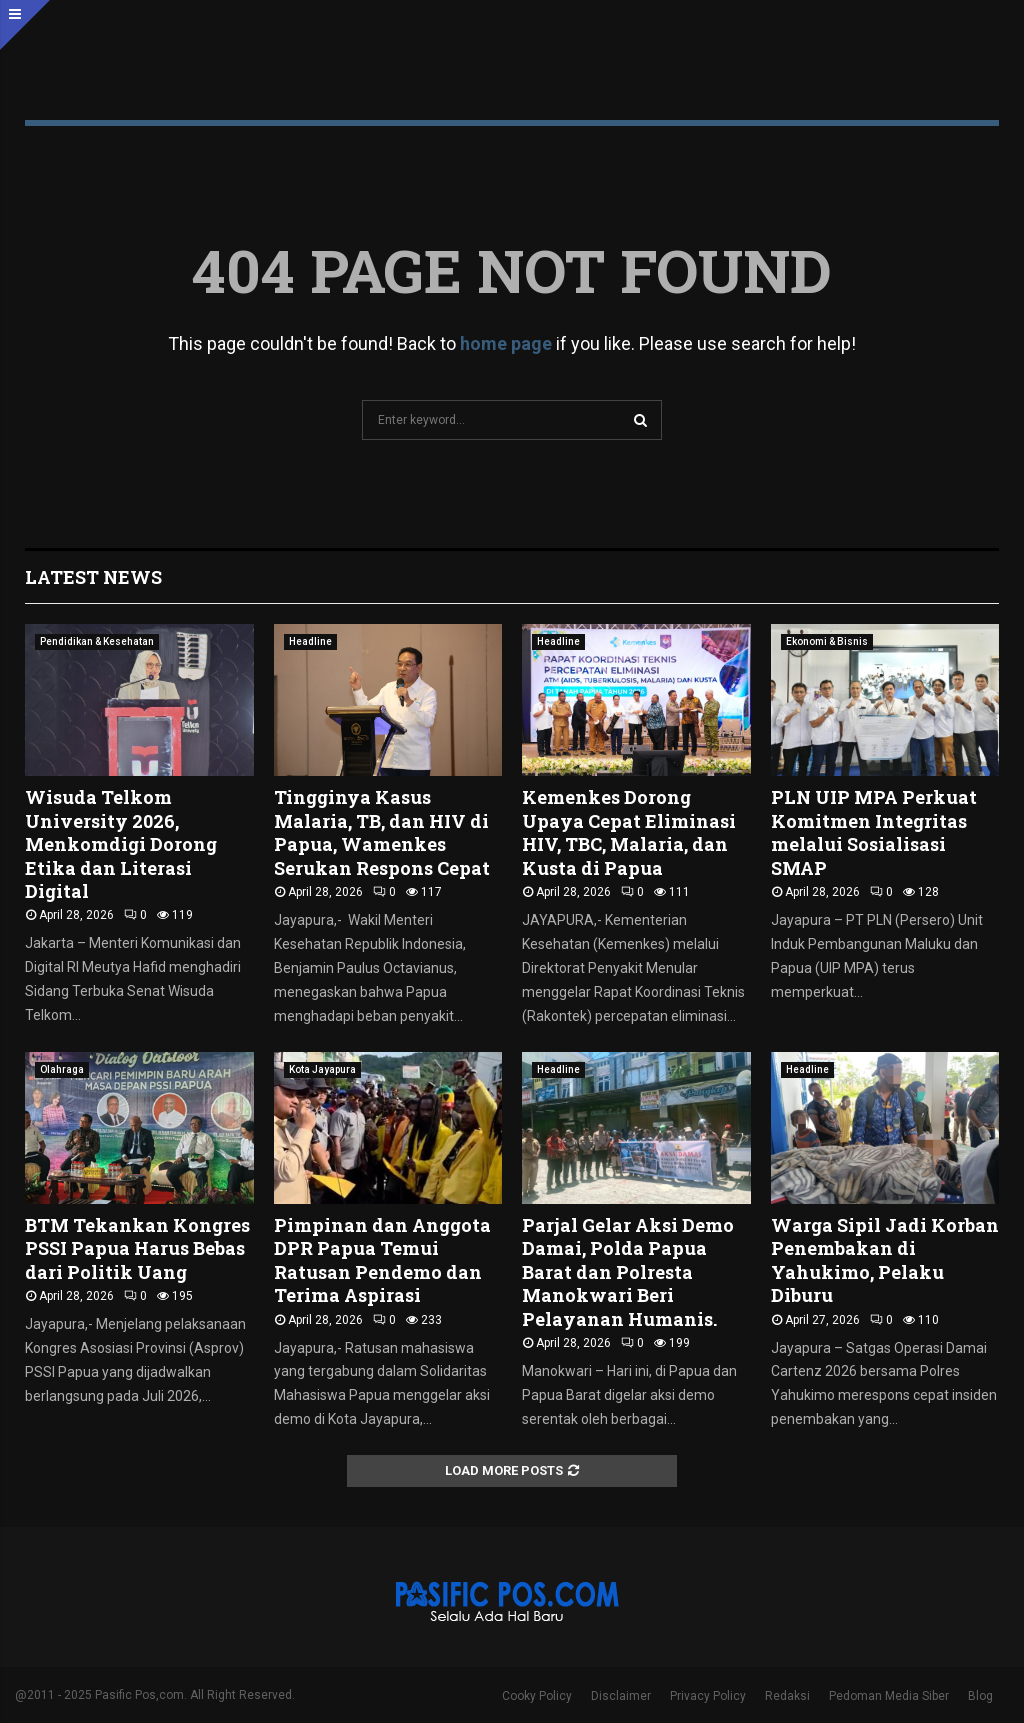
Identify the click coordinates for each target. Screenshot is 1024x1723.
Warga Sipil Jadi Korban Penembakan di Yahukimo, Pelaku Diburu (885, 1260)
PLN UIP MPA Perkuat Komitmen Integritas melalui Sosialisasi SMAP (874, 832)
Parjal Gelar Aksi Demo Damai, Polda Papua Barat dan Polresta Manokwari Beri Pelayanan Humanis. (628, 1272)
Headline (310, 641)
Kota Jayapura (322, 1069)
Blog (980, 1696)
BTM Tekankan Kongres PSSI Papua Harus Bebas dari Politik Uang (137, 1248)
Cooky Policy (537, 1696)
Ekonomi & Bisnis (827, 641)
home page (506, 343)
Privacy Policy (708, 1696)
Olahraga (62, 1069)
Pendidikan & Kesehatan (97, 641)
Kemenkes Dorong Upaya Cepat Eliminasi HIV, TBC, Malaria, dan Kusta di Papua (629, 832)
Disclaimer (621, 1696)
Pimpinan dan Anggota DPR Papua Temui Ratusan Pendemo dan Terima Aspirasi (382, 1260)
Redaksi (787, 1696)
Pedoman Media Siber (889, 1696)
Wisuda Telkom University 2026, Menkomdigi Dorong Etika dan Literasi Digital (121, 844)
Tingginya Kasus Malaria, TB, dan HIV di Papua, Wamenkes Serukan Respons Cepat (382, 832)
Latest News (93, 577)
